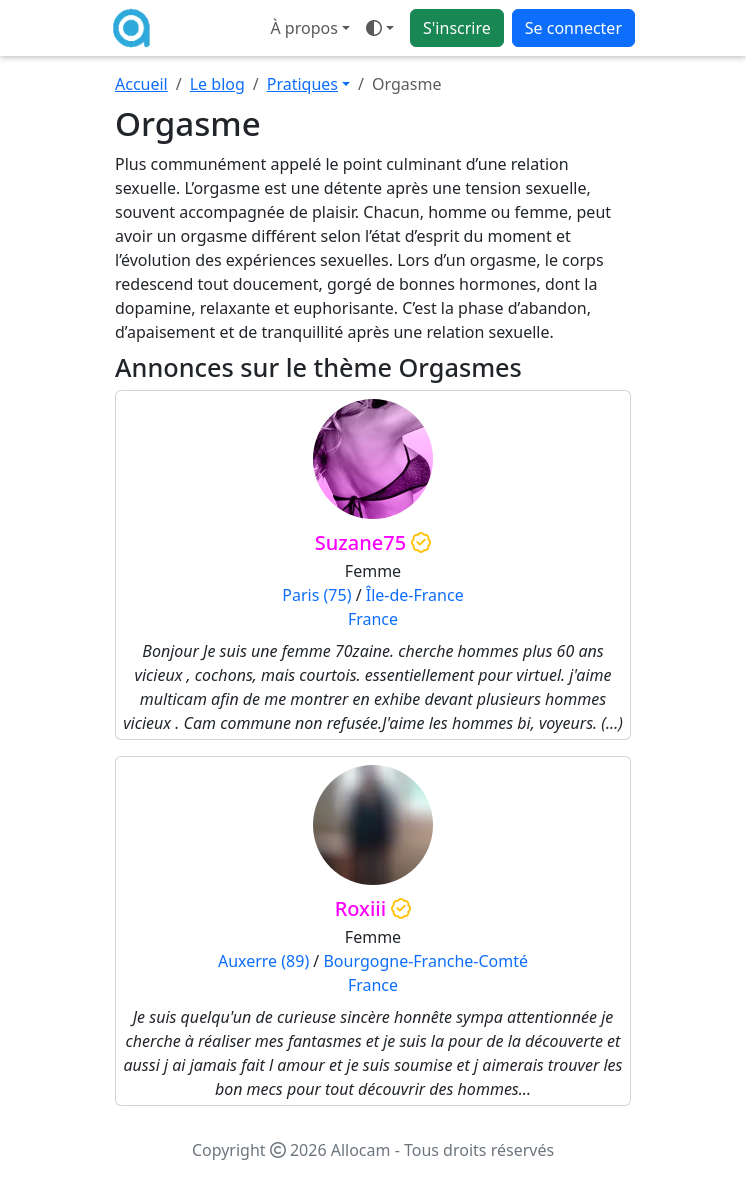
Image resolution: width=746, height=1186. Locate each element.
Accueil (141, 84)
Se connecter (573, 28)
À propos (303, 28)
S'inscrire (457, 28)
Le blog (217, 84)
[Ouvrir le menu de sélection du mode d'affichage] (380, 28)
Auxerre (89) (263, 961)
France (373, 619)
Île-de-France (415, 595)
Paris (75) (316, 595)
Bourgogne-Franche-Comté (425, 961)
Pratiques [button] (302, 84)
